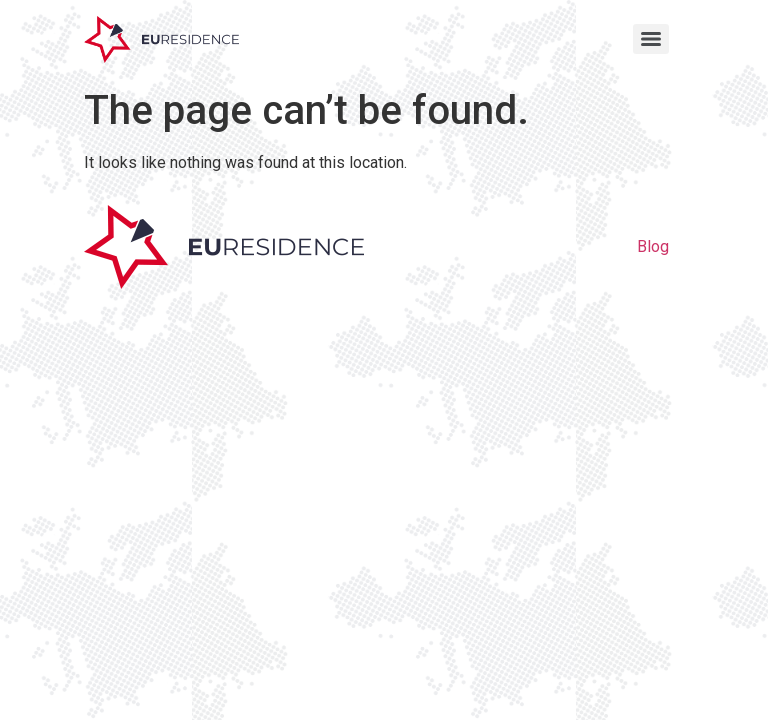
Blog (653, 246)
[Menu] (651, 39)
